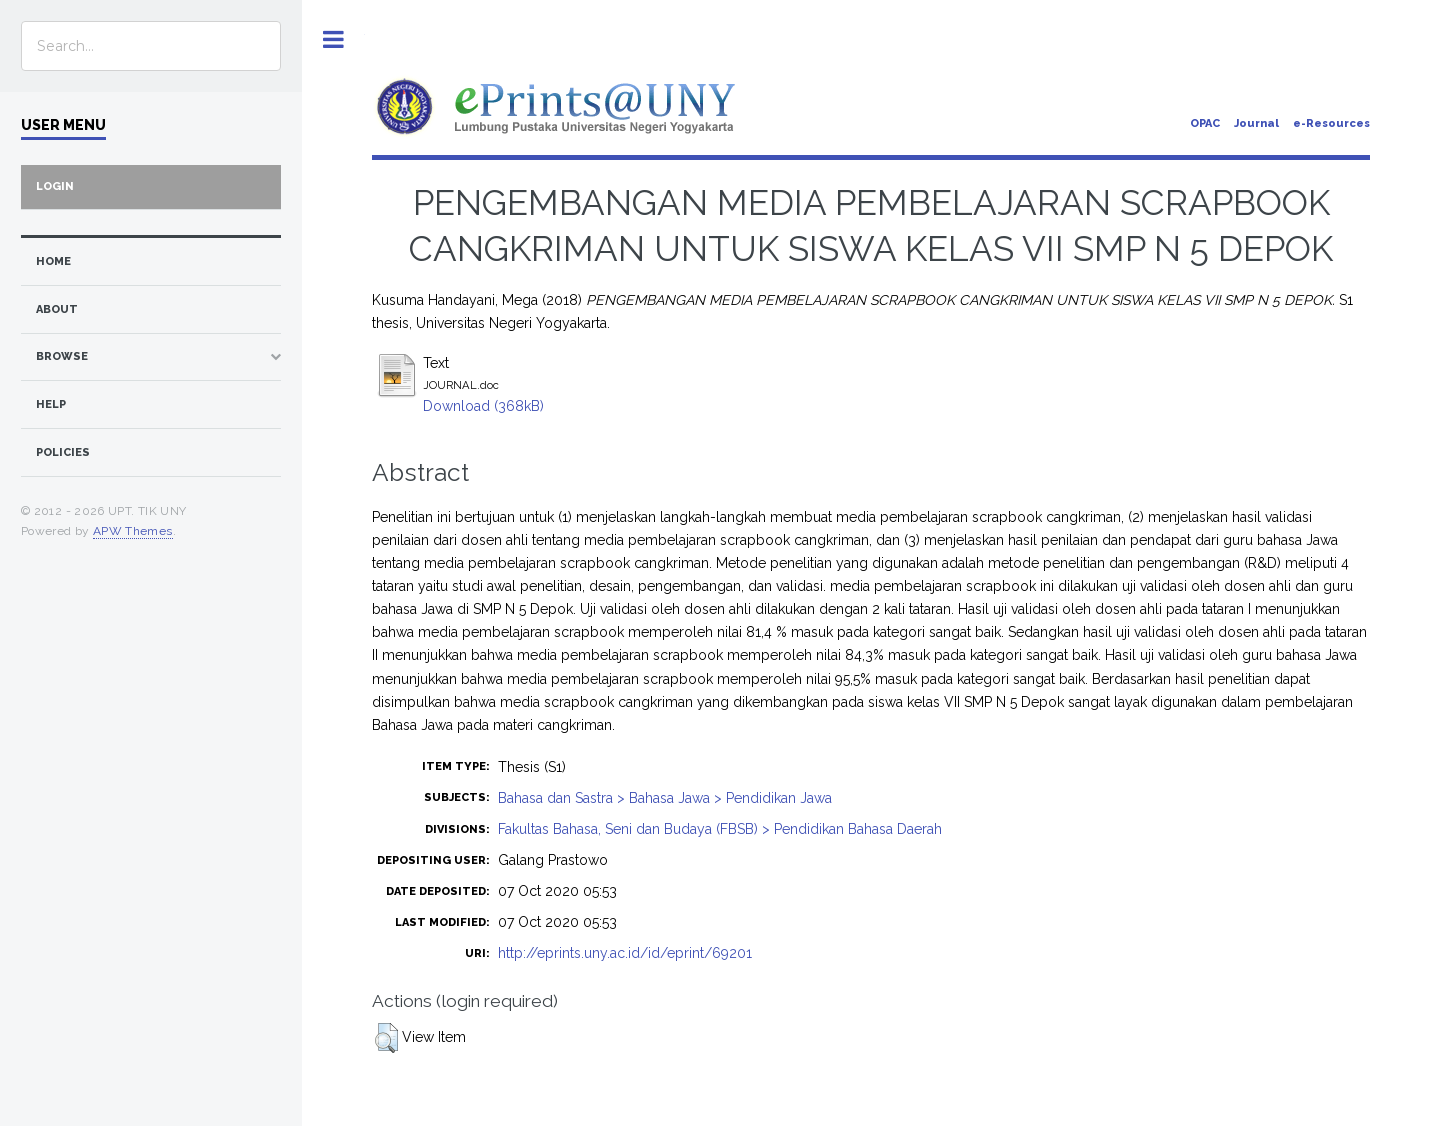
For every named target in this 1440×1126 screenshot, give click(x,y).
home (53, 261)
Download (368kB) (483, 406)
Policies (63, 452)
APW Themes (133, 531)
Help (51, 404)
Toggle (333, 39)
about (57, 309)
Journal (1256, 123)
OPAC (1205, 123)
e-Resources (1331, 123)
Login (55, 186)
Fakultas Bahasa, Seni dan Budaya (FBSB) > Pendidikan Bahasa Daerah (720, 829)
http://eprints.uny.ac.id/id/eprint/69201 (625, 953)
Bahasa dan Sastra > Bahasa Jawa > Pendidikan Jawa (665, 798)
